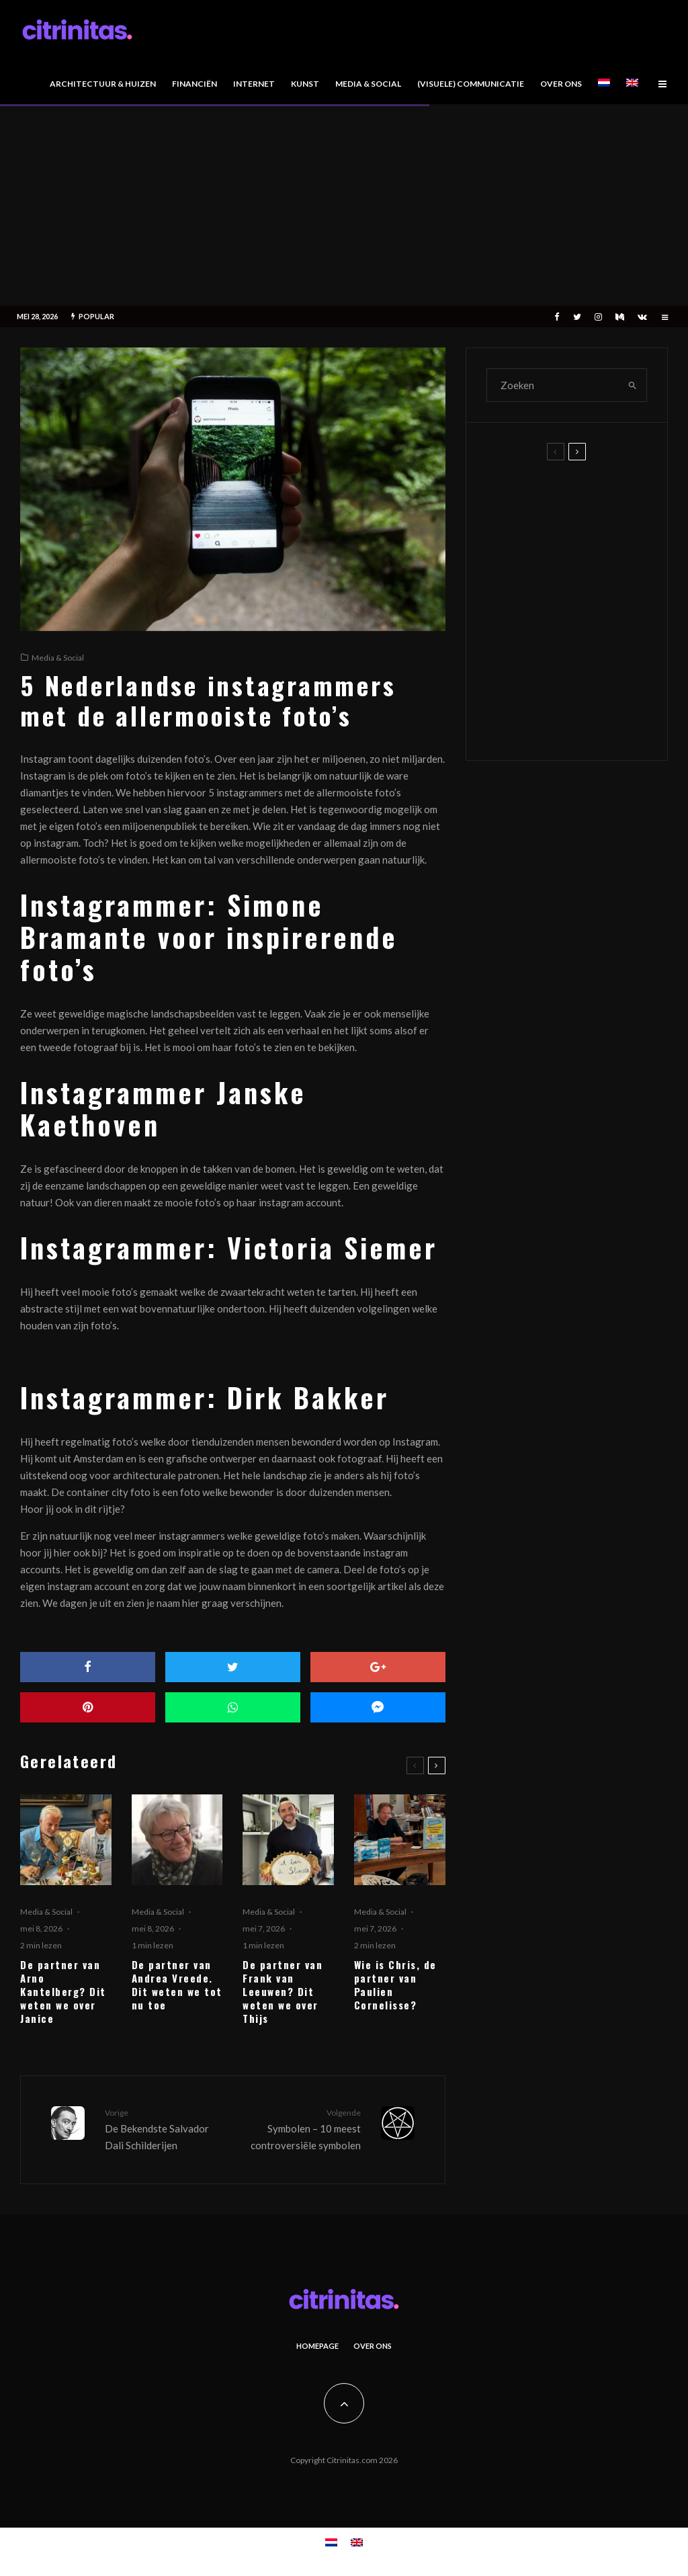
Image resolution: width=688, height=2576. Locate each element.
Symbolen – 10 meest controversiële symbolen (301, 2128)
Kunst (305, 84)
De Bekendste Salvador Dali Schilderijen (163, 2128)
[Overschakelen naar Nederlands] (331, 2541)
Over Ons (561, 84)
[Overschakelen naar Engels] (632, 85)
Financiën (194, 84)
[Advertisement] (344, 205)
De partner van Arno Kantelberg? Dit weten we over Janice (63, 1991)
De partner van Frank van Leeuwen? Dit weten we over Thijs (282, 1991)
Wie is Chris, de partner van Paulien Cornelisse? (395, 1984)
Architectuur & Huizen (103, 84)
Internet (254, 84)
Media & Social (368, 84)
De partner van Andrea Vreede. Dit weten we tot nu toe (177, 1984)
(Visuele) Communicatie (470, 84)
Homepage (317, 2345)
